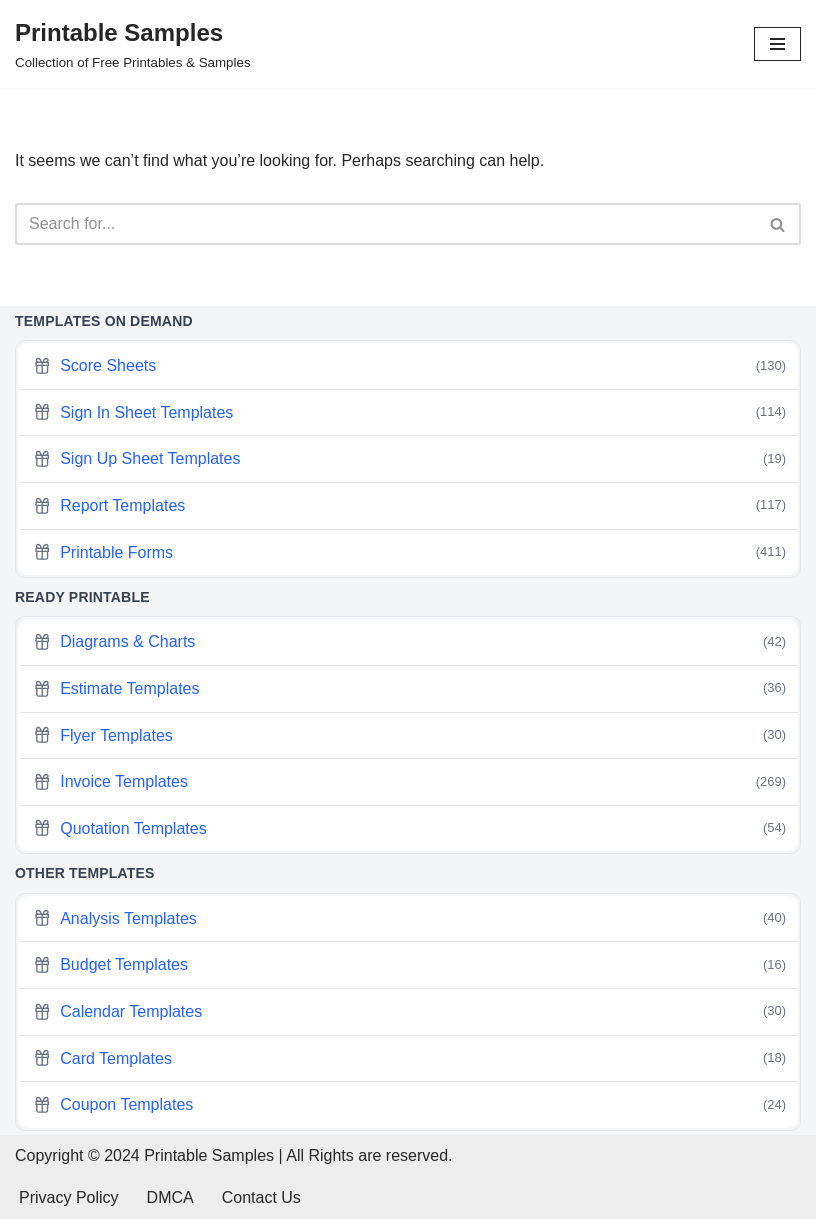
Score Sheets (409, 366)
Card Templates (409, 1058)
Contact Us (261, 1197)
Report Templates (409, 505)
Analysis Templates (409, 918)
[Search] (385, 224)
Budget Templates (409, 965)
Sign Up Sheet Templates (409, 459)
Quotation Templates (409, 828)
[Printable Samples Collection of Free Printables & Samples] (133, 44)
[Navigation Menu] (777, 44)
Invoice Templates (409, 782)
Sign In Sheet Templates (409, 412)
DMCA (170, 1197)
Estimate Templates (409, 688)
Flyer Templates (409, 735)
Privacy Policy (69, 1197)
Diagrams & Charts (409, 642)
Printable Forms (409, 552)
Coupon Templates (409, 1105)
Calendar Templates (409, 1011)
